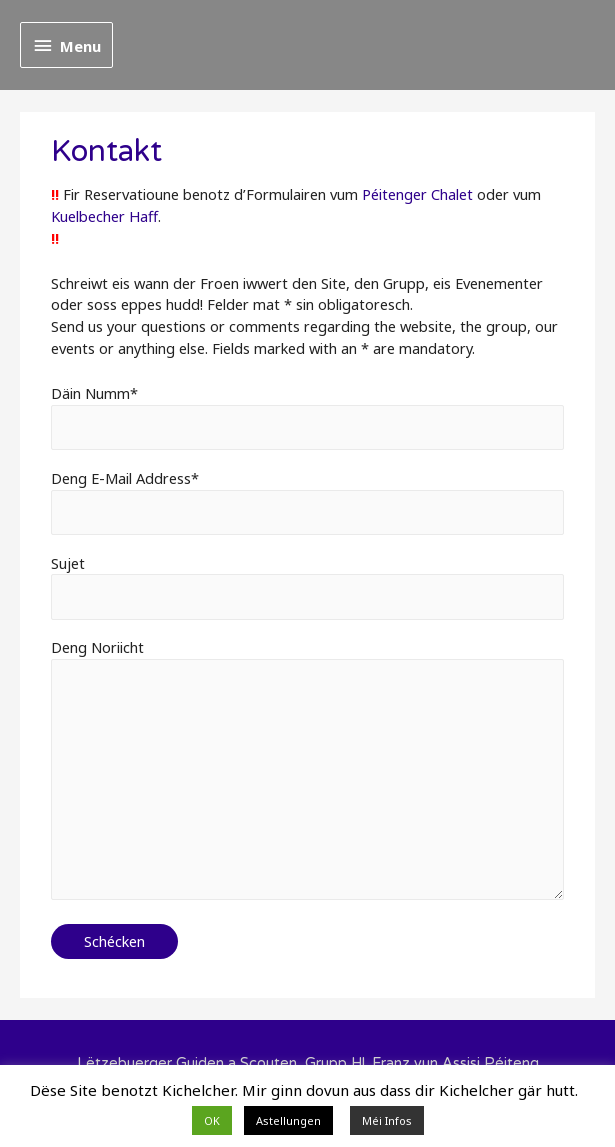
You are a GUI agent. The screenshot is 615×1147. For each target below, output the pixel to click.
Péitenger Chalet (417, 194)
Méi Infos (387, 1120)
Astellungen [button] (288, 1120)
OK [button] (212, 1120)
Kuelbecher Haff (104, 216)
